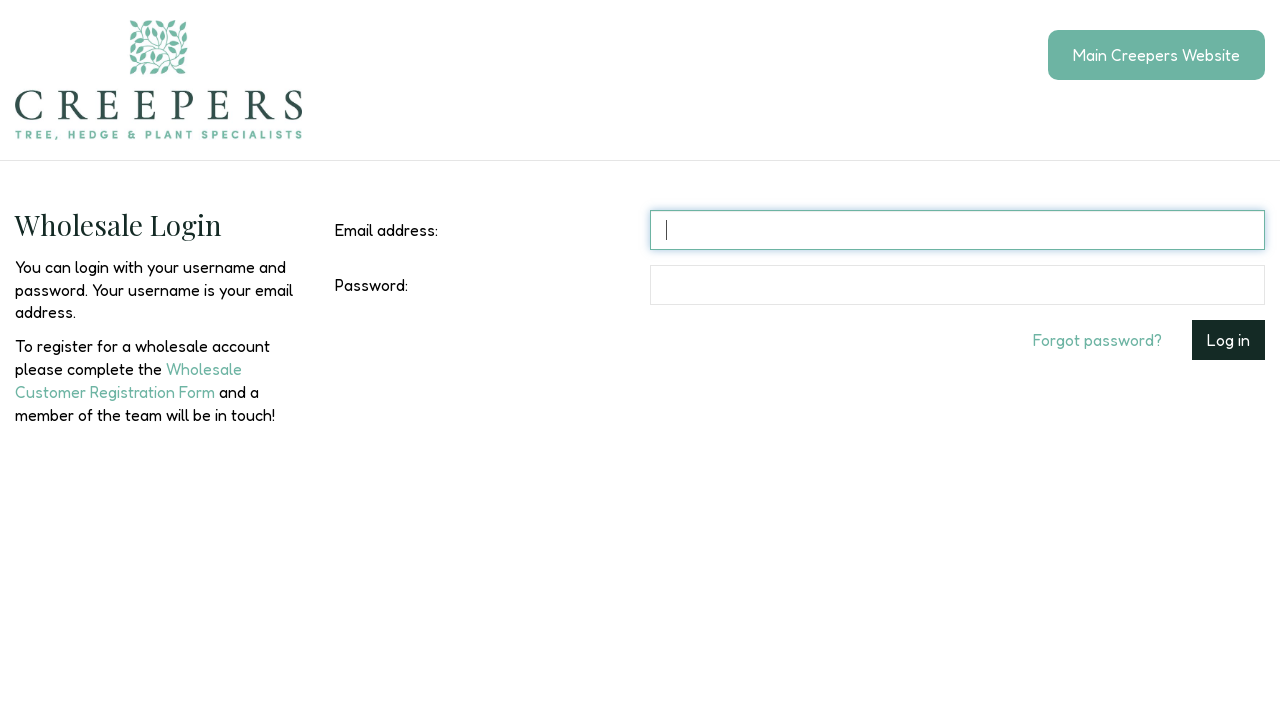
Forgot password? (1097, 340)
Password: (371, 285)
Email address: (386, 230)
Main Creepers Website (1156, 55)
